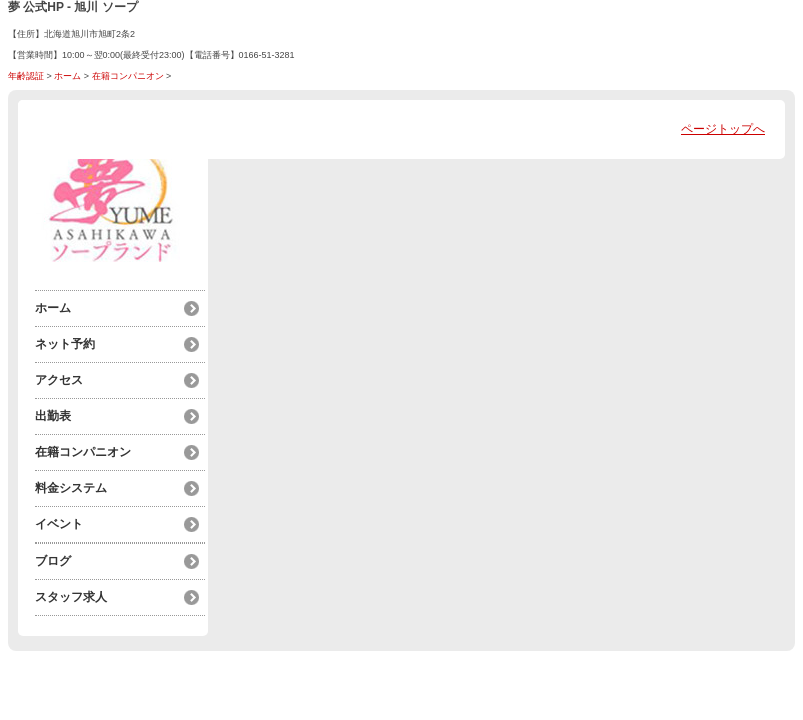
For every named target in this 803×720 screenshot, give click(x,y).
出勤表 (53, 416)
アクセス (59, 380)
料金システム (71, 488)
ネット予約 (65, 344)
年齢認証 (26, 76)
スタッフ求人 (71, 597)
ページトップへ (723, 129)
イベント (59, 524)
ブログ (53, 561)
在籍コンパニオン (128, 76)
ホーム (67, 76)
